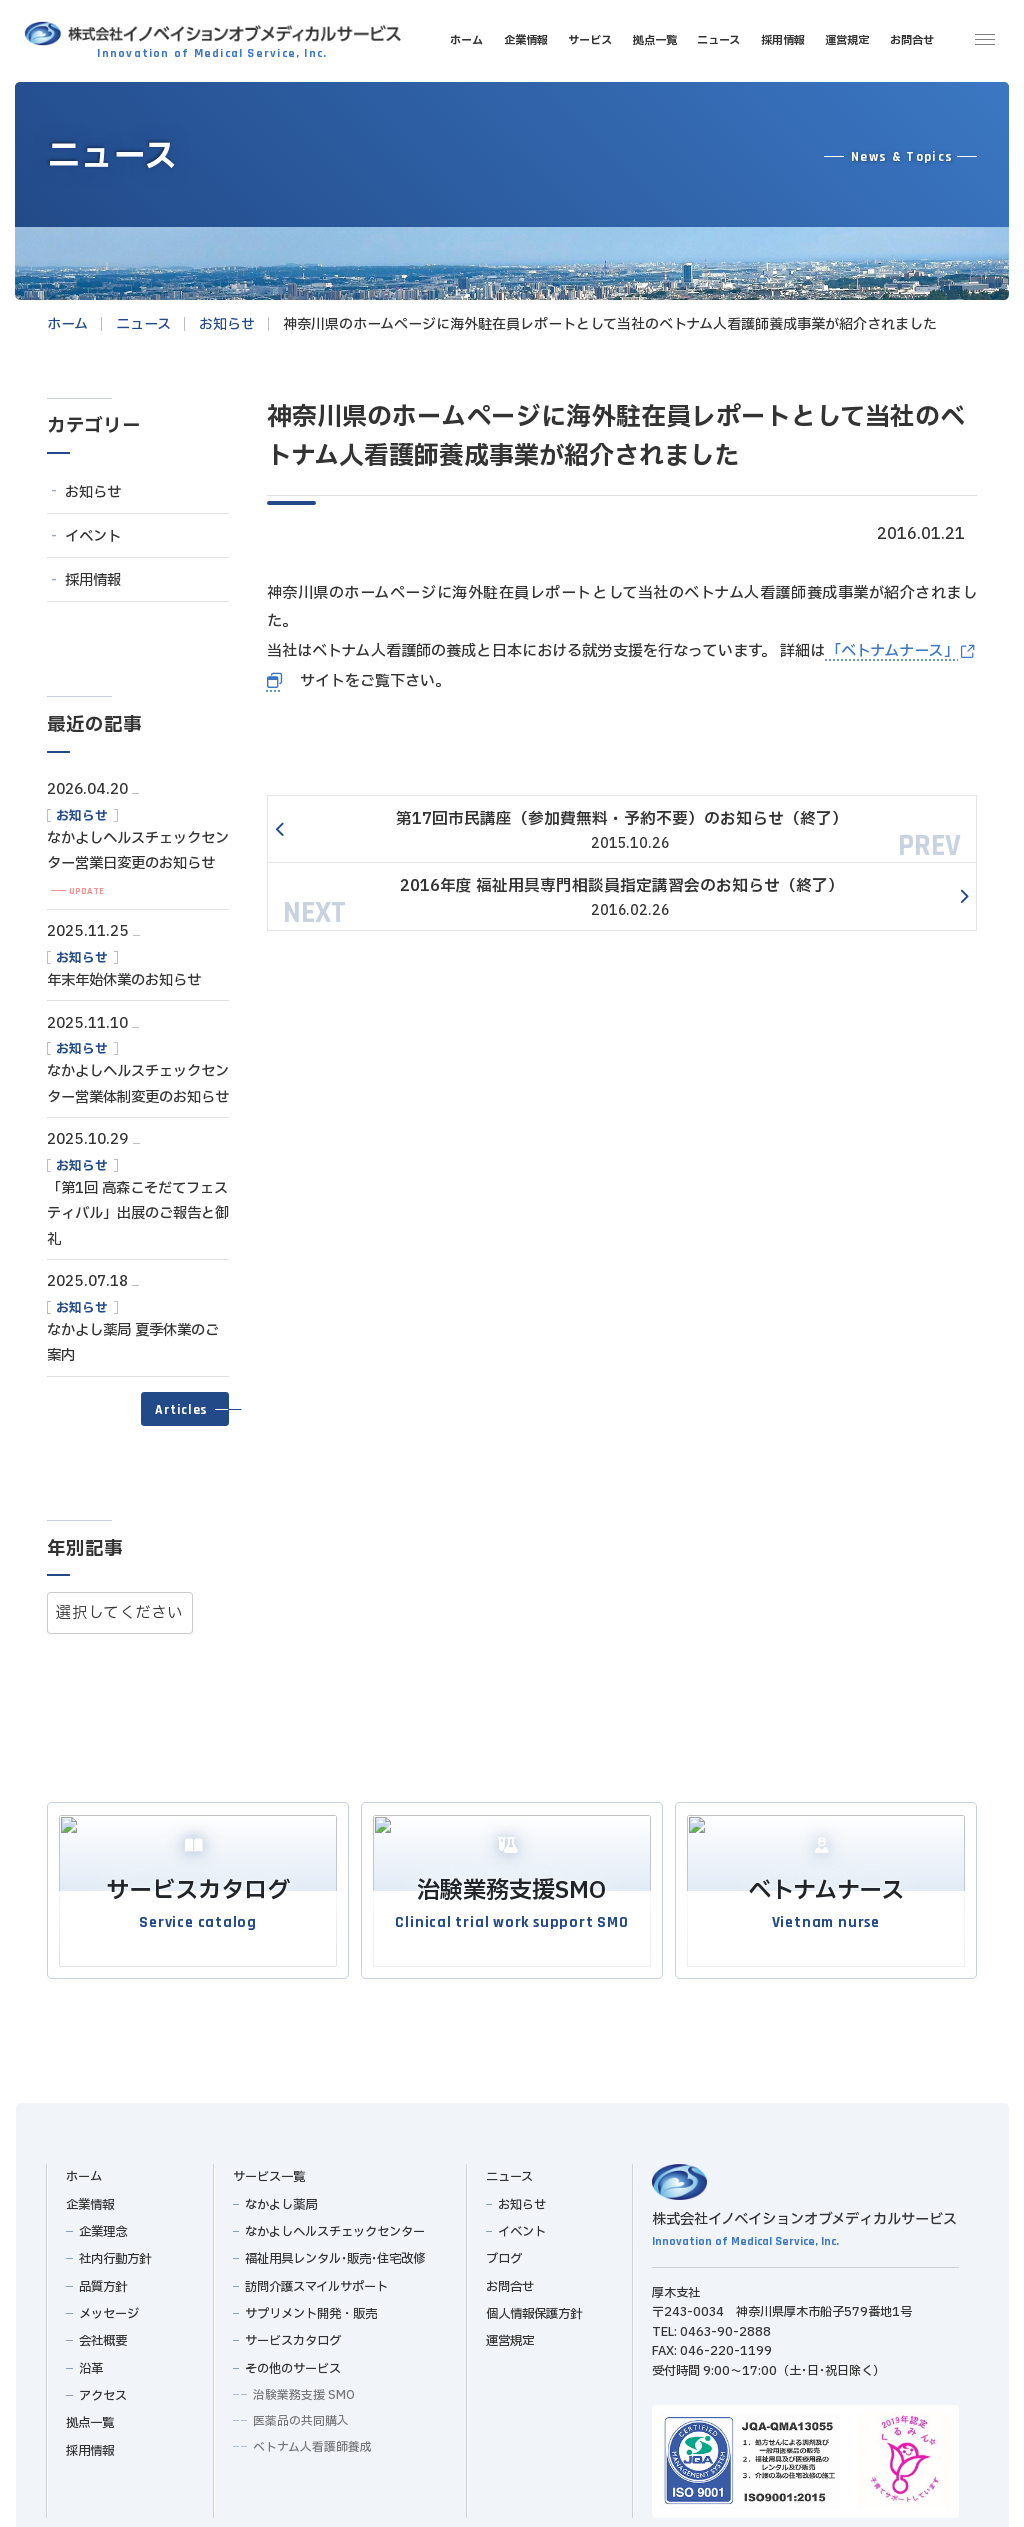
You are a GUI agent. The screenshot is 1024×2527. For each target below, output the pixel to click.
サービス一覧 (268, 2170)
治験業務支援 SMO (304, 2388)
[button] (185, 1409)
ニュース (509, 2170)
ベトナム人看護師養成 (312, 2440)
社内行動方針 (114, 2252)
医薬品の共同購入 (301, 2414)
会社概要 (102, 2334)
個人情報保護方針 (534, 2307)
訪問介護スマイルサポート (316, 2280)
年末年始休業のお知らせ (124, 980)
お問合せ (510, 2280)
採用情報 (93, 580)
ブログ (504, 2252)
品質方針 (102, 2280)
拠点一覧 (90, 2416)
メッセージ (108, 2307)
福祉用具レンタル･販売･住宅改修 (335, 2252)
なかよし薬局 (281, 2198)
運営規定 (510, 2334)
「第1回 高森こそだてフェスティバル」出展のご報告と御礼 (138, 1214)
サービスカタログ (293, 2334)
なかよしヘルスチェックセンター (335, 2225)
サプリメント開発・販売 (311, 2307)
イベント (93, 536)
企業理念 (102, 2225)
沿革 (90, 2362)
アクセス (102, 2389)
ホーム (84, 2170)
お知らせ (93, 492)
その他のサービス (293, 2362)
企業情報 (90, 2198)
